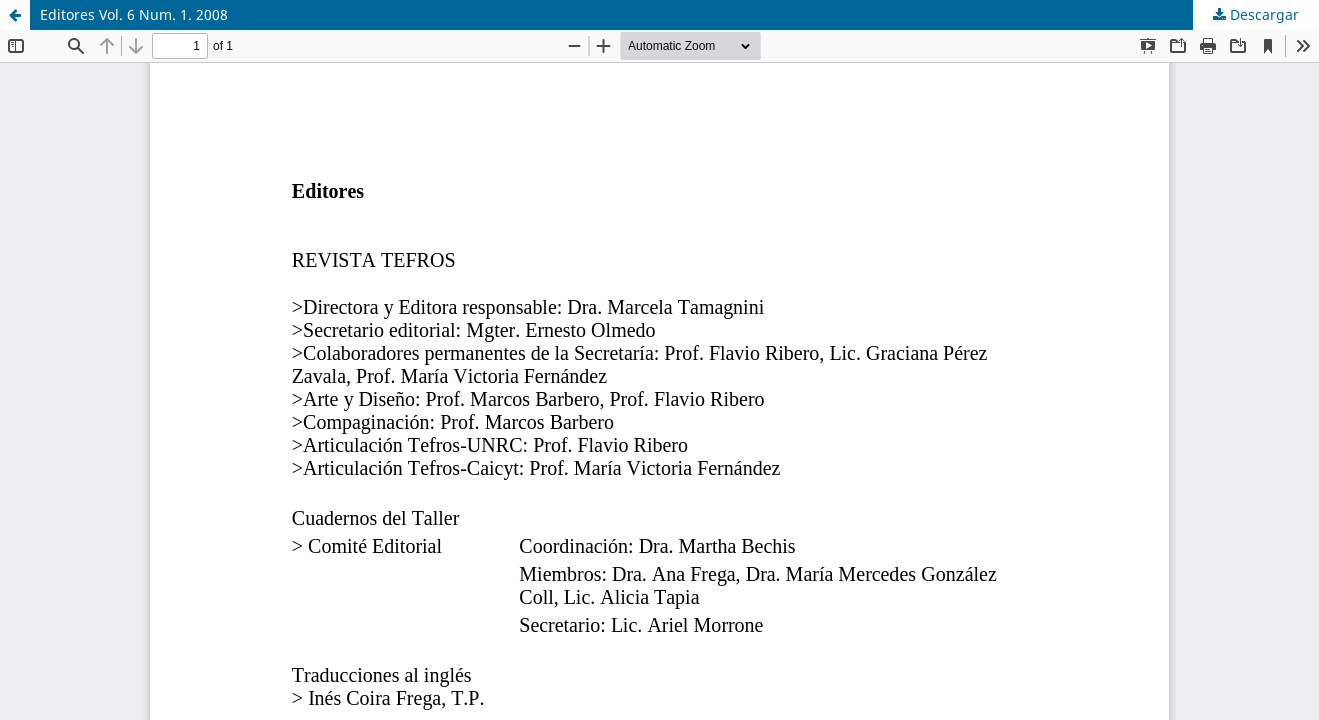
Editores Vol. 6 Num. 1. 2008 (134, 14)
